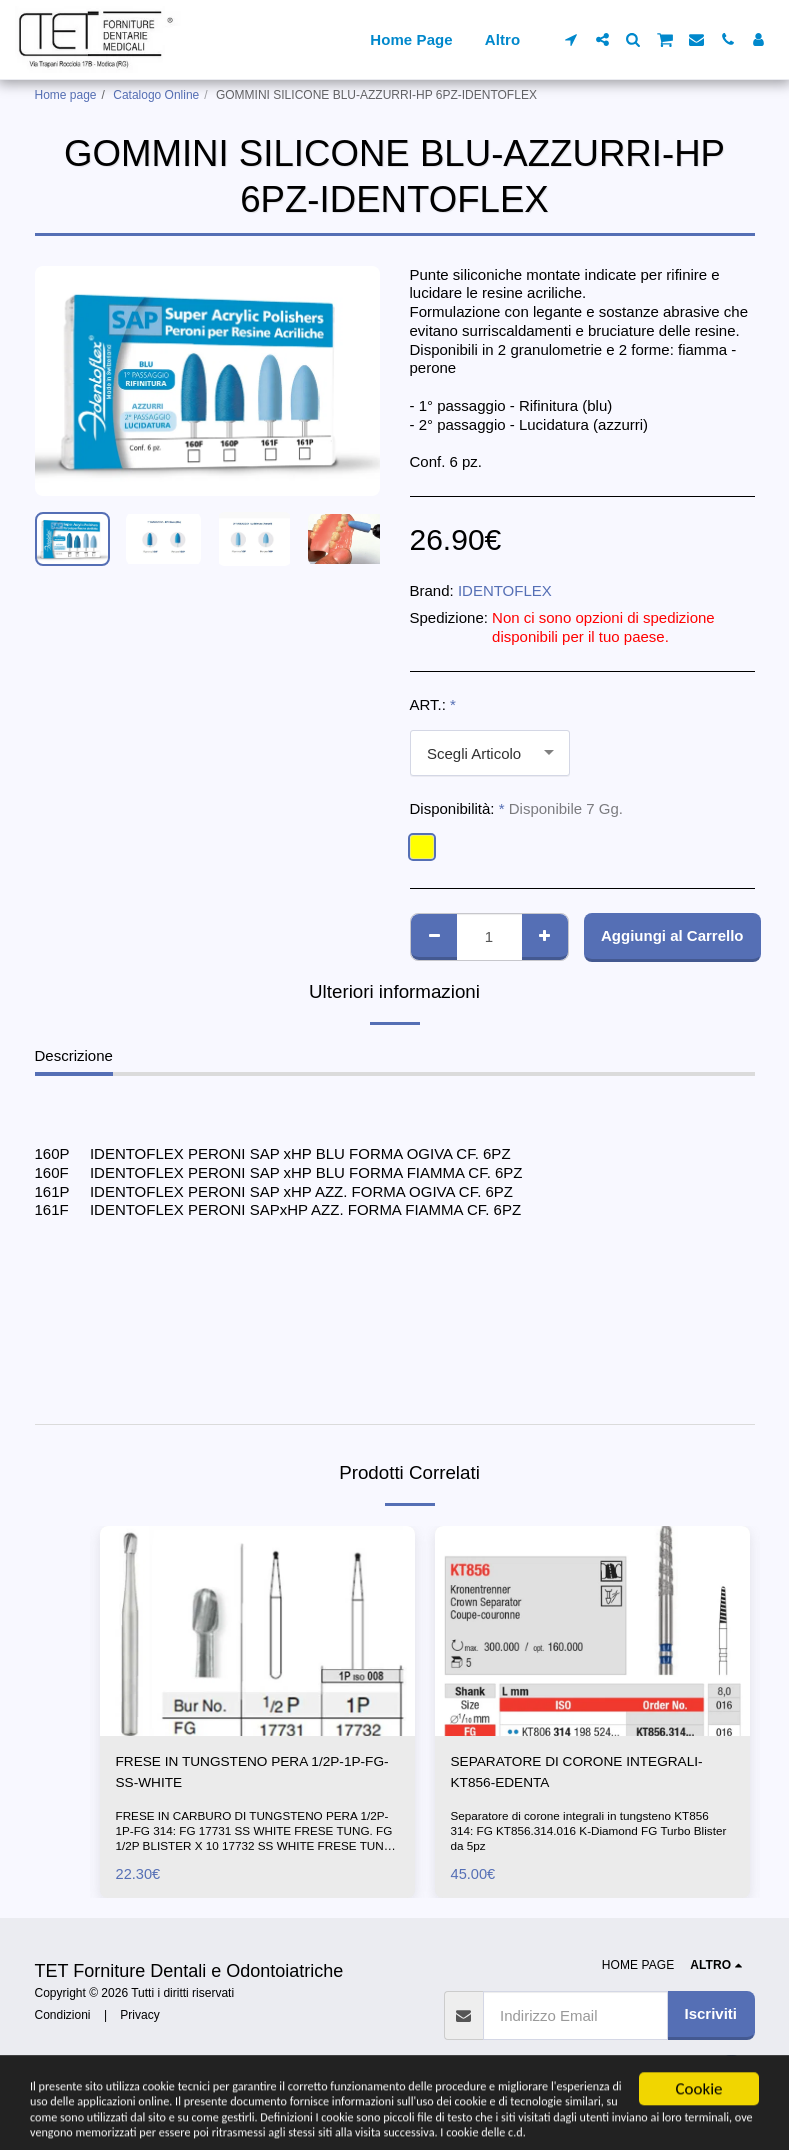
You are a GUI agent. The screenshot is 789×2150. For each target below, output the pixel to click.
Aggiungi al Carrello (672, 935)
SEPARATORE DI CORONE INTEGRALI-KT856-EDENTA (590, 1774)
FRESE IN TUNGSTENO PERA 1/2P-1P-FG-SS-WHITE (253, 1774)
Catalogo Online (156, 95)
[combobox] (490, 753)
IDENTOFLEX (505, 590)
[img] (257, 1631)
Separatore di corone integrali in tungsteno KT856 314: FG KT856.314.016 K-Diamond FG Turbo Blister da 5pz (592, 1835)
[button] (571, 39)
